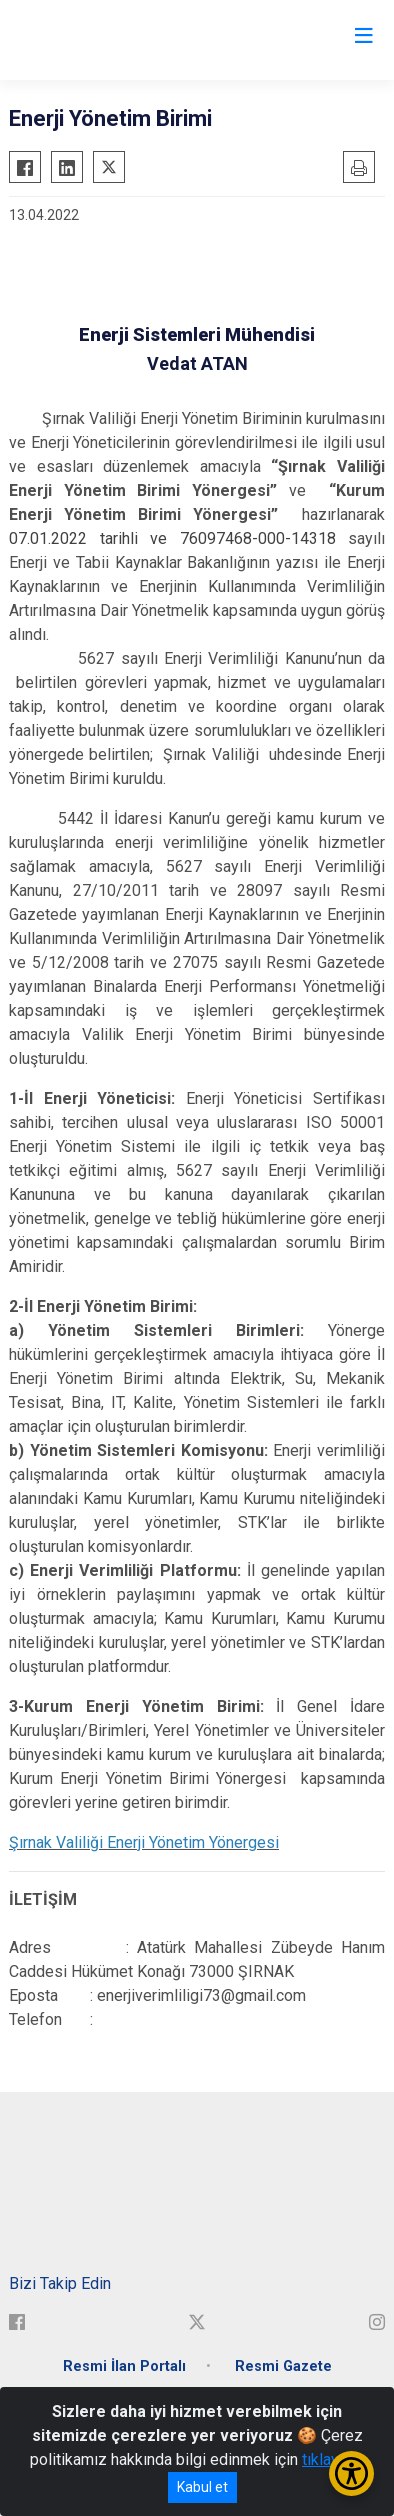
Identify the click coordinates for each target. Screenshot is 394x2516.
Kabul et (202, 2487)
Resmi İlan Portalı (124, 2366)
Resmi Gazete (283, 2366)
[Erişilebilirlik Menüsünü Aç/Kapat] (351, 2473)
